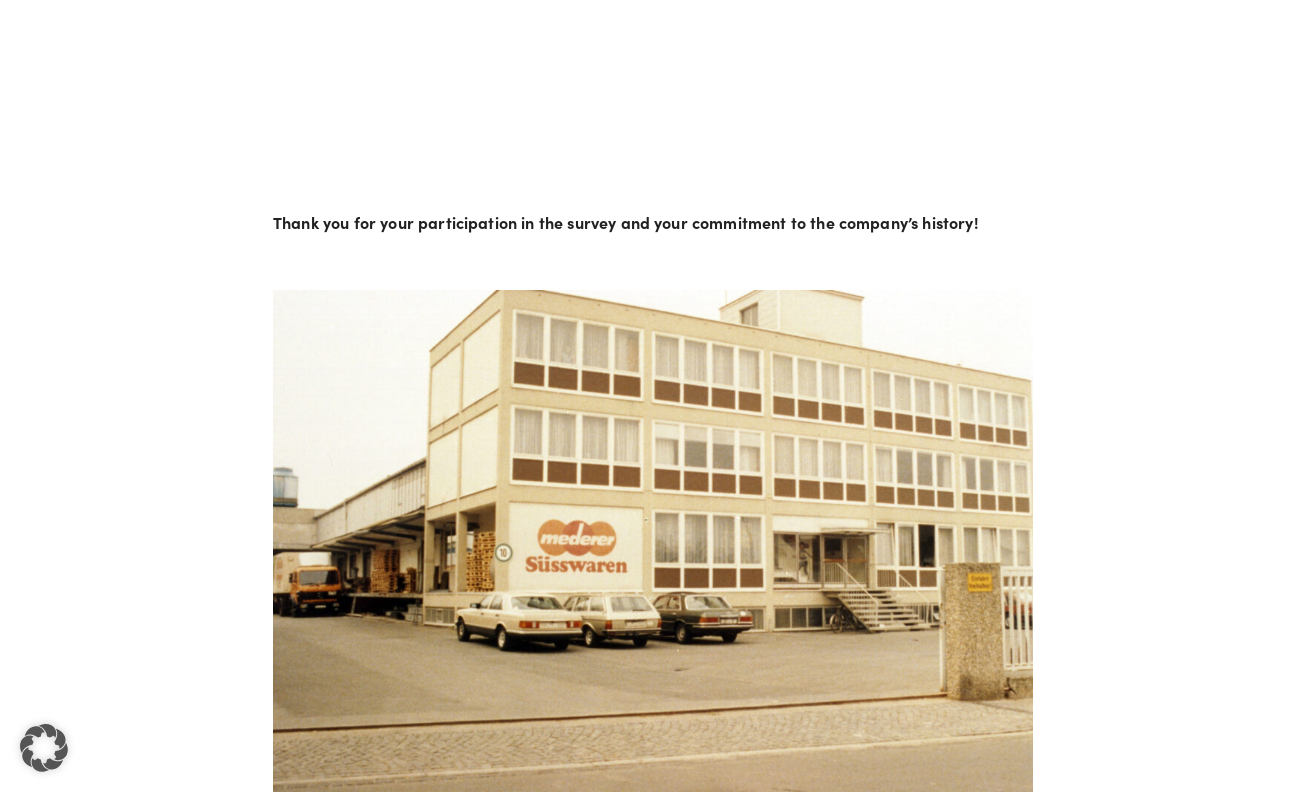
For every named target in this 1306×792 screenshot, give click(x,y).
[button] (44, 748)
